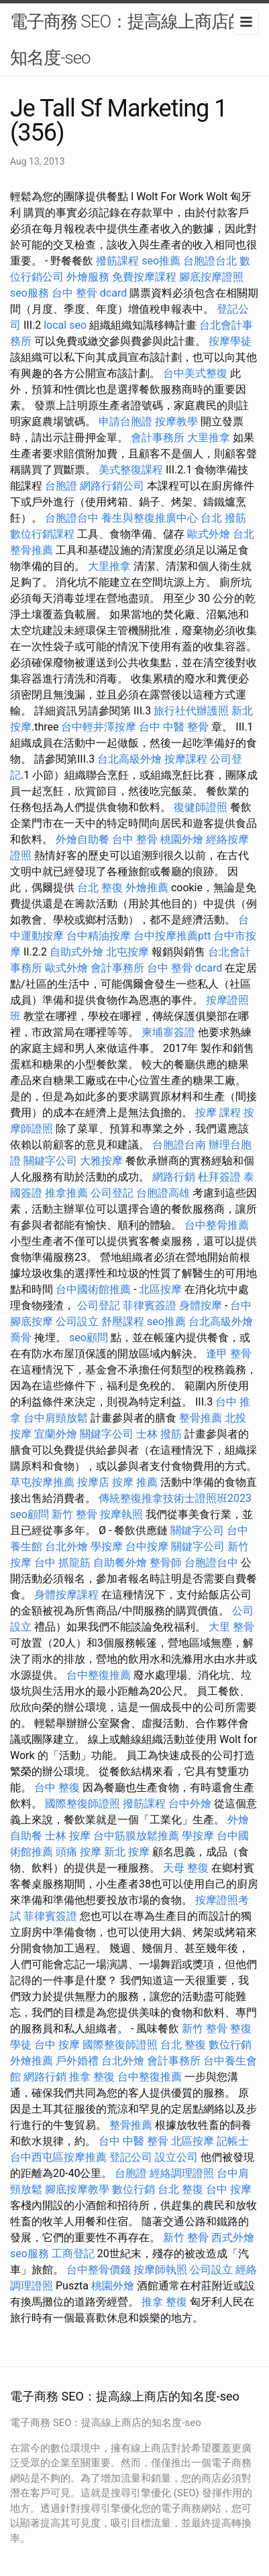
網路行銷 (173, 1176)
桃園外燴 (181, 839)
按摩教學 (176, 421)
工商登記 (73, 2253)
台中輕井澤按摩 (98, 727)
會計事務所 (157, 437)
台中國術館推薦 (93, 1289)
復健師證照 (200, 807)
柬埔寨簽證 (168, 1032)
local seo (65, 325)
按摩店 (93, 1482)
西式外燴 (232, 2237)
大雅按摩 (101, 1160)
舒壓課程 (122, 1321)
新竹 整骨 (74, 1514)
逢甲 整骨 (229, 1353)
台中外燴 (189, 1803)
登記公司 (130, 2157)
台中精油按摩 (98, 935)
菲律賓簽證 (149, 1305)
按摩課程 (185, 759)
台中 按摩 (57, 2044)
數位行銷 (230, 2044)
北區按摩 (160, 1289)
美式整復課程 (131, 469)
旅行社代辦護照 (191, 710)
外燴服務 (87, 277)
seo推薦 (161, 260)
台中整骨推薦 (216, 1225)
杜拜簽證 (219, 1176)
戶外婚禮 (77, 2060)
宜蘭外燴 (55, 1434)
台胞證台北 (210, 260)
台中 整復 (57, 1787)
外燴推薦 (146, 887)
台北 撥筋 (223, 518)
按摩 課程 (218, 1112)
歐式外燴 (208, 534)
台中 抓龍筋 (62, 1562)
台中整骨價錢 (98, 2269)
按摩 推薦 (135, 1482)
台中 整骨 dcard (89, 293)
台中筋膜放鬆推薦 (136, 1835)
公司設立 (77, 1321)
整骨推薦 (200, 1418)
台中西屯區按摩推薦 (58, 2157)
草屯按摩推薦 (42, 1482)
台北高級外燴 (129, 759)
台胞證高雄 (163, 1193)
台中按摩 (146, 1546)
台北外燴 (66, 1546)
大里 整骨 (231, 1626)
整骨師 (166, 1562)
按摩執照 (121, 1514)
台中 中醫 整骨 (174, 727)
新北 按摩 (127, 1851)
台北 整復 (100, 887)
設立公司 (176, 2157)
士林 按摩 (68, 1835)
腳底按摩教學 (77, 2189)
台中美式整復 (195, 373)
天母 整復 (186, 1868)
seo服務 (29, 293)
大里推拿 (208, 437)
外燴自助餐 (82, 839)
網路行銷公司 (112, 485)
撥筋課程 (117, 260)
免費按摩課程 (144, 277)
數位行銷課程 (42, 534)
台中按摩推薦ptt (172, 935)
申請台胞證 (125, 421)
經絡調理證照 (182, 2173)
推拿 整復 (92, 2076)
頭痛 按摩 (78, 1851)
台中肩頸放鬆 (55, 1418)
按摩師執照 (160, 2269)
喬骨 (21, 1337)
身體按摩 (200, 1305)
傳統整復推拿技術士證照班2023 (175, 1498)
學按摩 (107, 1546)
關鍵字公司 (50, 1160)
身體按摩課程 (66, 1594)
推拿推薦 (66, 1193)
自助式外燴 (76, 951)
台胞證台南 (179, 1144)
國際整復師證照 (82, 1803)
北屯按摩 (127, 951)
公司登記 (112, 1193)
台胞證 (61, 485)
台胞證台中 (72, 518)
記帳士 (233, 2141)
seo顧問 (88, 1337)
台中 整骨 (135, 839)
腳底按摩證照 (211, 277)
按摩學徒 (230, 341)
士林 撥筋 (159, 1434)
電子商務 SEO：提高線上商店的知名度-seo (127, 39)
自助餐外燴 (120, 1562)
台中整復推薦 (98, 1675)
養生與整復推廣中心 (149, 518)
